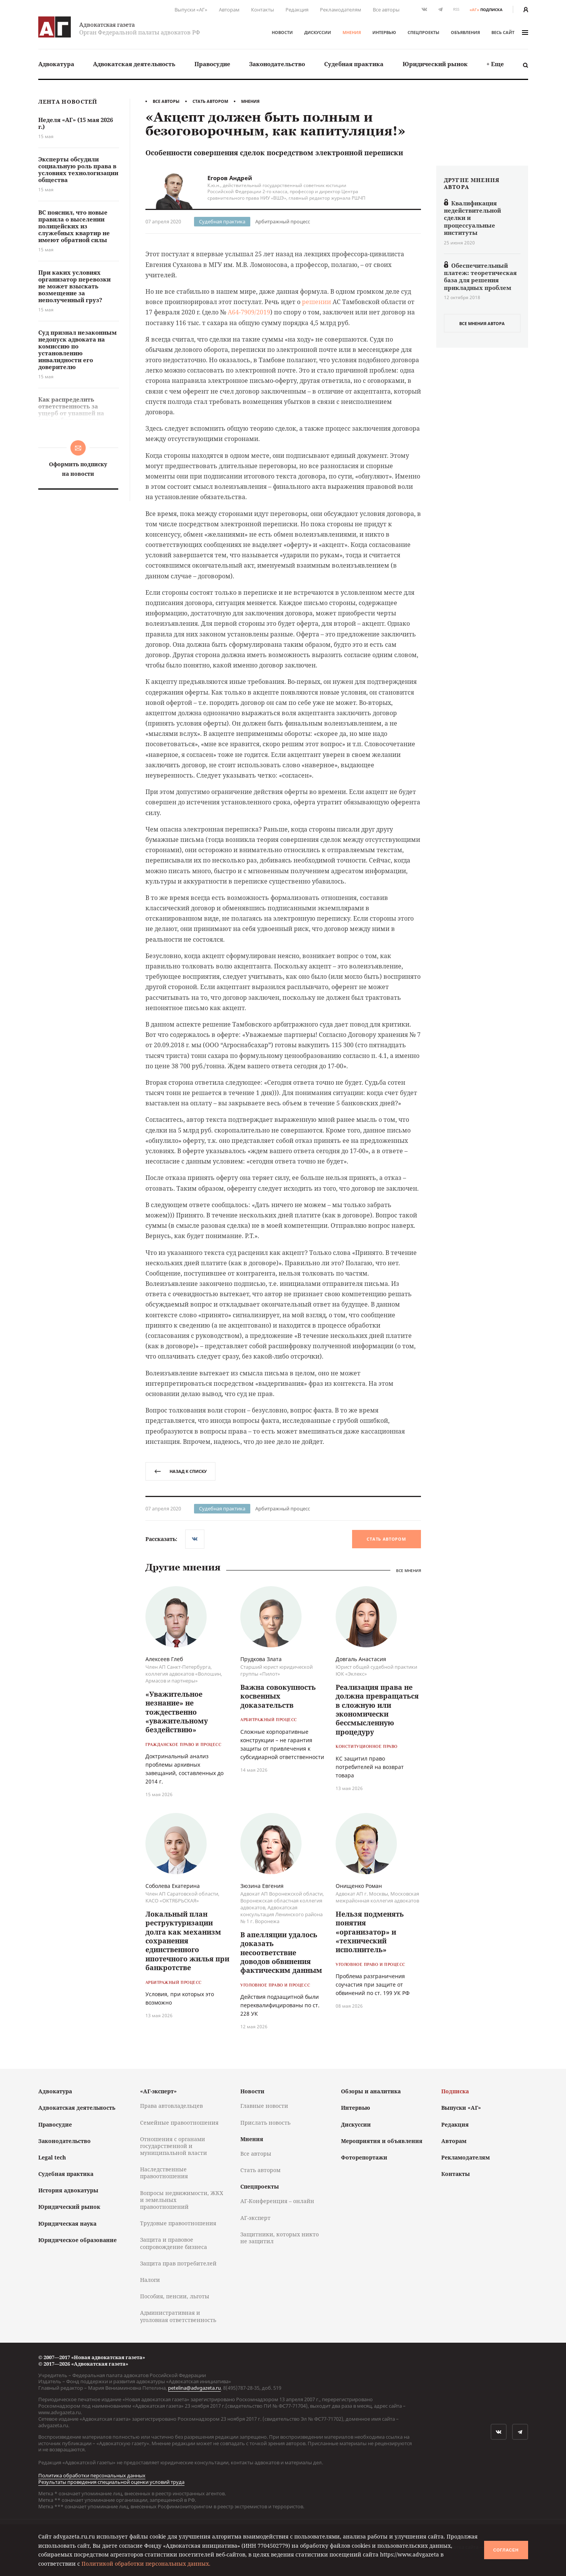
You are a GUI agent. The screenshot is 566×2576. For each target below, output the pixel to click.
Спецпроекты (423, 32)
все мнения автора (482, 323)
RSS (456, 9)
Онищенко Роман (359, 1885)
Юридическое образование (77, 2240)
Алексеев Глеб (164, 1659)
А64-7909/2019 (249, 312)
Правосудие (212, 64)
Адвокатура (56, 64)
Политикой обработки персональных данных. (146, 2563)
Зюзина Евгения (262, 1885)
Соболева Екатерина (172, 1885)
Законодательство (277, 64)
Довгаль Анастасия (361, 1659)
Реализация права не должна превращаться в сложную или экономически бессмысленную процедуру (377, 1709)
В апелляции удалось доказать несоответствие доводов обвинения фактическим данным (281, 1952)
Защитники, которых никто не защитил (279, 2238)
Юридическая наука (67, 2223)
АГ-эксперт (255, 2217)
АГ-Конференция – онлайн (277, 2201)
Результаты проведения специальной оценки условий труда (111, 2481)
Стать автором (210, 101)
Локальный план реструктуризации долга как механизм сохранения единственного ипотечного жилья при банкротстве (187, 1940)
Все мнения (408, 1570)
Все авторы (386, 9)
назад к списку (180, 1471)
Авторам (229, 9)
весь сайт (509, 32)
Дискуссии (317, 32)
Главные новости (264, 2105)
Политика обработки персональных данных (91, 2475)
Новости (282, 32)
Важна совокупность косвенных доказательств (278, 1696)
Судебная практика (353, 64)
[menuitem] (56, 64)
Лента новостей (68, 102)
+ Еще (495, 64)
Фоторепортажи (364, 2157)
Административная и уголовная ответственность (178, 2316)
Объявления (465, 32)
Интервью (384, 32)
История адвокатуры (68, 2190)
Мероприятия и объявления (381, 2141)
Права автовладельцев (171, 2105)
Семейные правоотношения (179, 2122)
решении (316, 302)
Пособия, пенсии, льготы (174, 2296)
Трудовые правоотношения (178, 2223)
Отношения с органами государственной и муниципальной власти (173, 2145)
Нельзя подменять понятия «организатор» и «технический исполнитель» (370, 1931)
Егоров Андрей (229, 178)
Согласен (506, 2550)
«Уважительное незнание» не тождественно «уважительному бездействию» (176, 1712)
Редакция (296, 9)
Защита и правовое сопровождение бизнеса (173, 2243)
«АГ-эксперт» (158, 2091)
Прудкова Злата (261, 1659)
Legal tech (52, 2157)
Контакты (262, 9)
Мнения (352, 32)
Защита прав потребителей (178, 2263)
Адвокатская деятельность (134, 64)
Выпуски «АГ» (191, 9)
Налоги (150, 2279)
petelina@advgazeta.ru (194, 2387)
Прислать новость (265, 2122)
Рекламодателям (340, 9)
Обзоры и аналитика (371, 2091)
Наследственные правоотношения (164, 2173)
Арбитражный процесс (282, 221)
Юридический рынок (435, 64)
